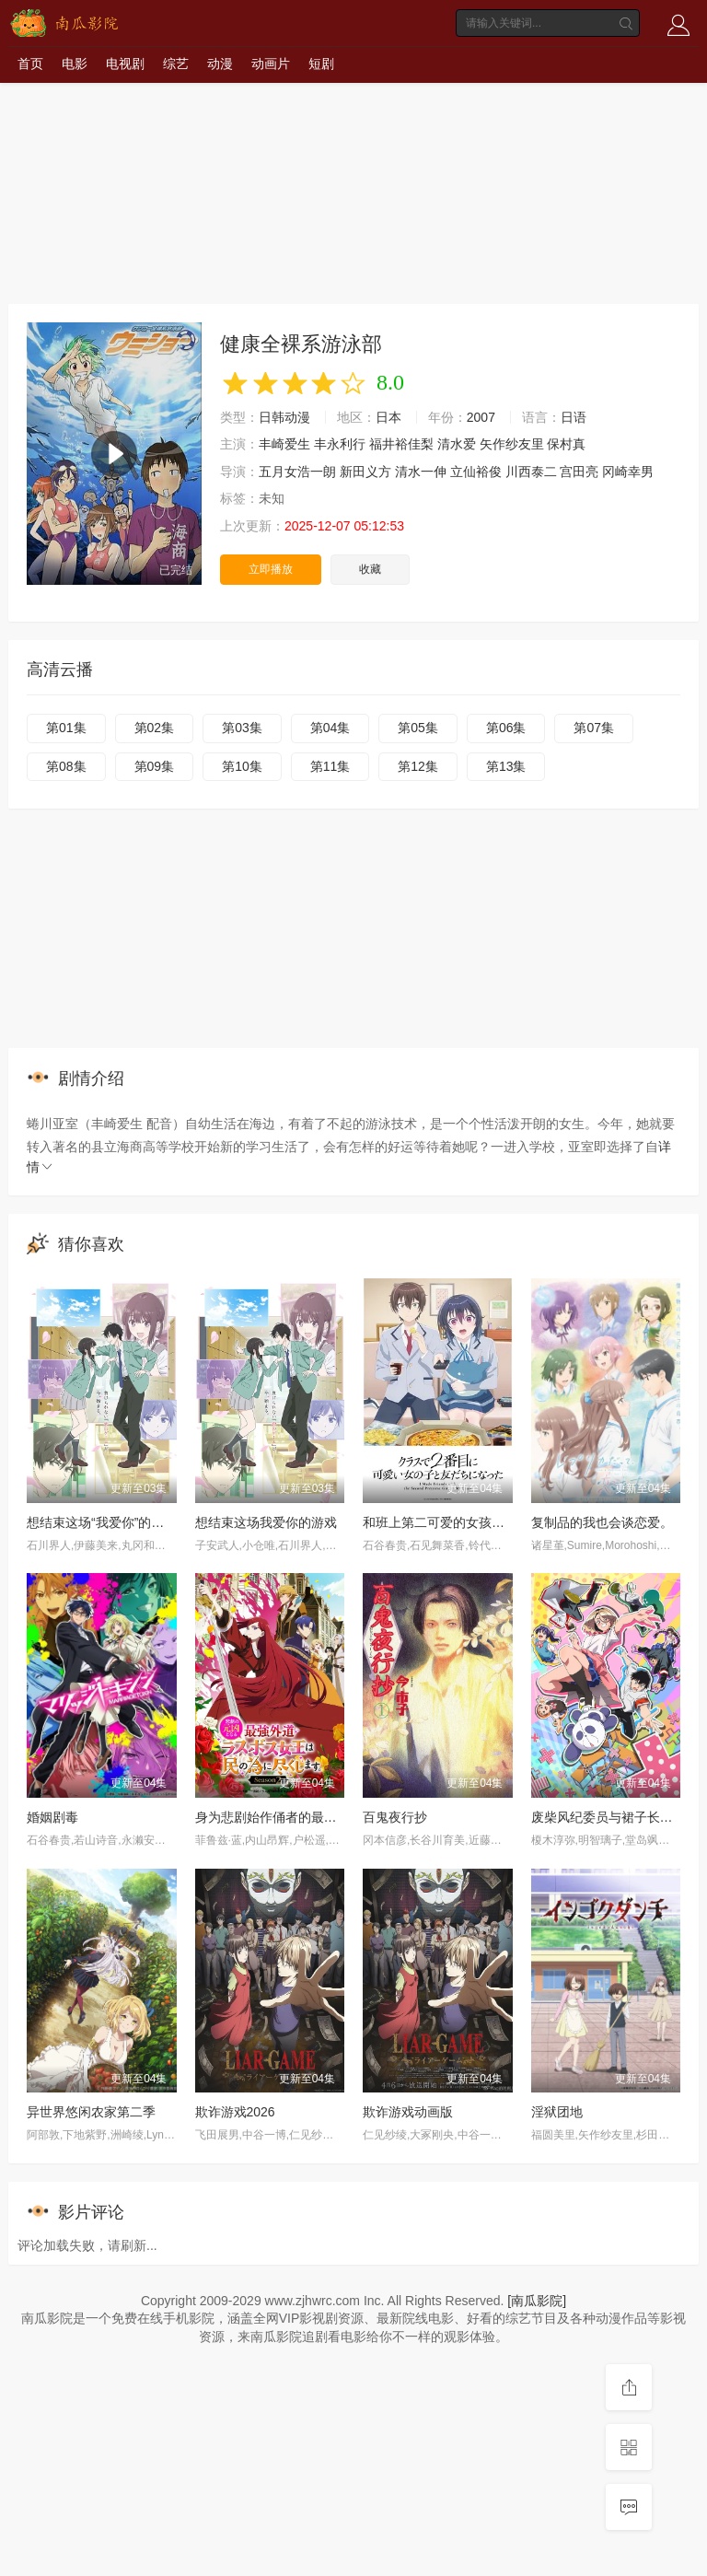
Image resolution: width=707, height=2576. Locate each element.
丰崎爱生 (284, 444)
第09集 (154, 766)
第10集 (242, 766)
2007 (481, 417)
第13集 (506, 766)
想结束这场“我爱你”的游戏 (102, 1522)
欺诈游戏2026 (235, 2111)
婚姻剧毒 (52, 1817)
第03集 (242, 727)
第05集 (418, 727)
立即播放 (271, 569)
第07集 (594, 727)
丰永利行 (339, 444)
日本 (388, 417)
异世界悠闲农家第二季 (91, 2111)
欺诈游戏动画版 (408, 2111)
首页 (30, 63)
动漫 (220, 63)
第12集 (418, 766)
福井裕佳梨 (401, 444)
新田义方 (365, 471)
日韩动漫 (284, 417)
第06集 (506, 727)
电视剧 (125, 63)
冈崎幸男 (628, 471)
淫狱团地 (557, 2111)
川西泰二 (531, 471)
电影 (74, 63)
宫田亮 (579, 471)
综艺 (176, 63)
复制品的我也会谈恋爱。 (602, 1522)
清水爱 (456, 444)
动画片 (270, 63)
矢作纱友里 (512, 444)
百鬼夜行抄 (395, 1817)
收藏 (370, 569)
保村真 (566, 444)
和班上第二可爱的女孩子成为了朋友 (466, 1522)
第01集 (66, 727)
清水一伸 (420, 471)
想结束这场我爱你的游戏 (266, 1522)
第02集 (154, 727)
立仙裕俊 (476, 471)
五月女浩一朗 (297, 471)
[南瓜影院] (536, 2300)
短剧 (321, 63)
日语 (573, 417)
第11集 (330, 766)
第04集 (330, 727)
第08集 (66, 766)
